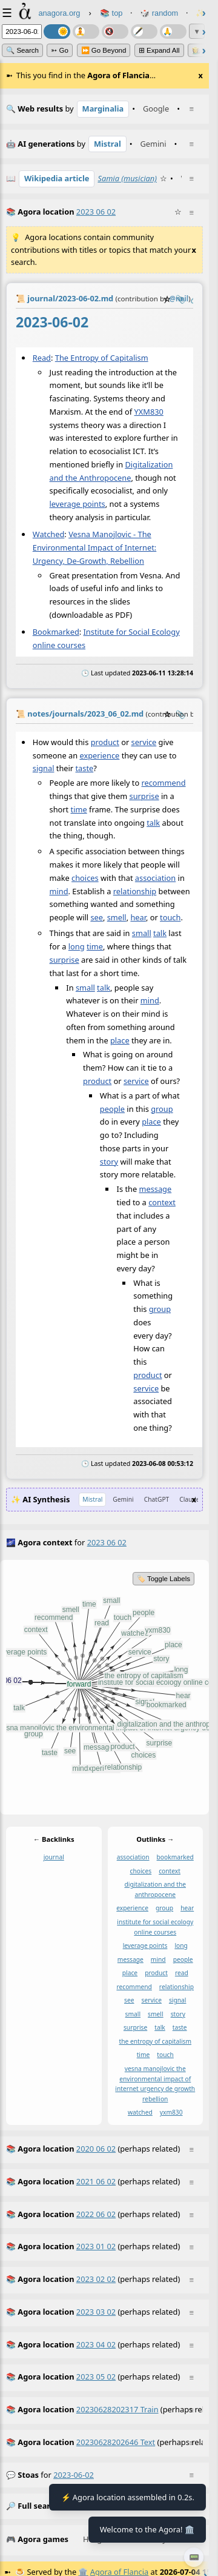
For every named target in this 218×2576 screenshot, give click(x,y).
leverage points (77, 503)
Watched (49, 534)
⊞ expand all (159, 50)
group (162, 1108)
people (112, 1108)
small (141, 933)
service (144, 741)
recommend (163, 782)
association (155, 877)
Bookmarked (56, 631)
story (109, 1161)
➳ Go (59, 50)
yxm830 (171, 2112)
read (181, 1973)
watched (140, 2112)
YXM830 (149, 411)
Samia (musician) (126, 178)
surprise (144, 796)
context (162, 1201)
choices (85, 877)
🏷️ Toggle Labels (163, 1578)
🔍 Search (22, 50)
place (120, 1039)
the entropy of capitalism (155, 2040)
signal (43, 768)
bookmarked (175, 1857)
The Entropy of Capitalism (101, 357)
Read (42, 357)
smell (117, 917)
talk (153, 822)
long (76, 946)
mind (59, 890)
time (79, 808)
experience (99, 754)
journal (54, 1857)
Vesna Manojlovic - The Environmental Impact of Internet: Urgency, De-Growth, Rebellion (94, 547)
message (155, 1188)
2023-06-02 (73, 2474)
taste (84, 768)
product (105, 741)
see (96, 917)
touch (170, 917)
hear (138, 917)
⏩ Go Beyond (104, 50)
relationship (135, 890)
